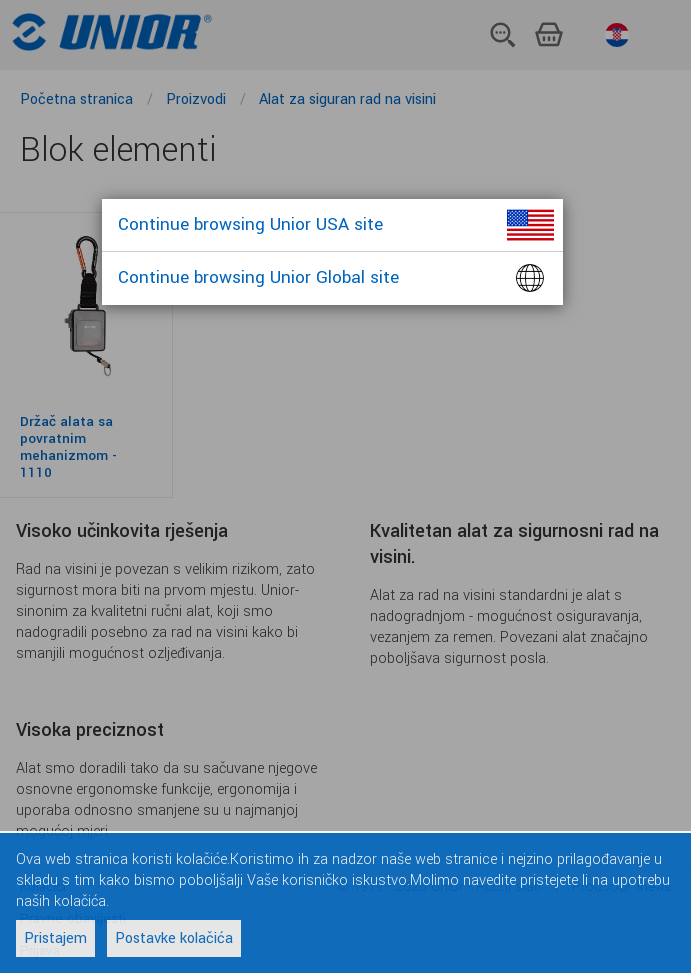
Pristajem (55, 938)
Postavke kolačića (174, 938)
